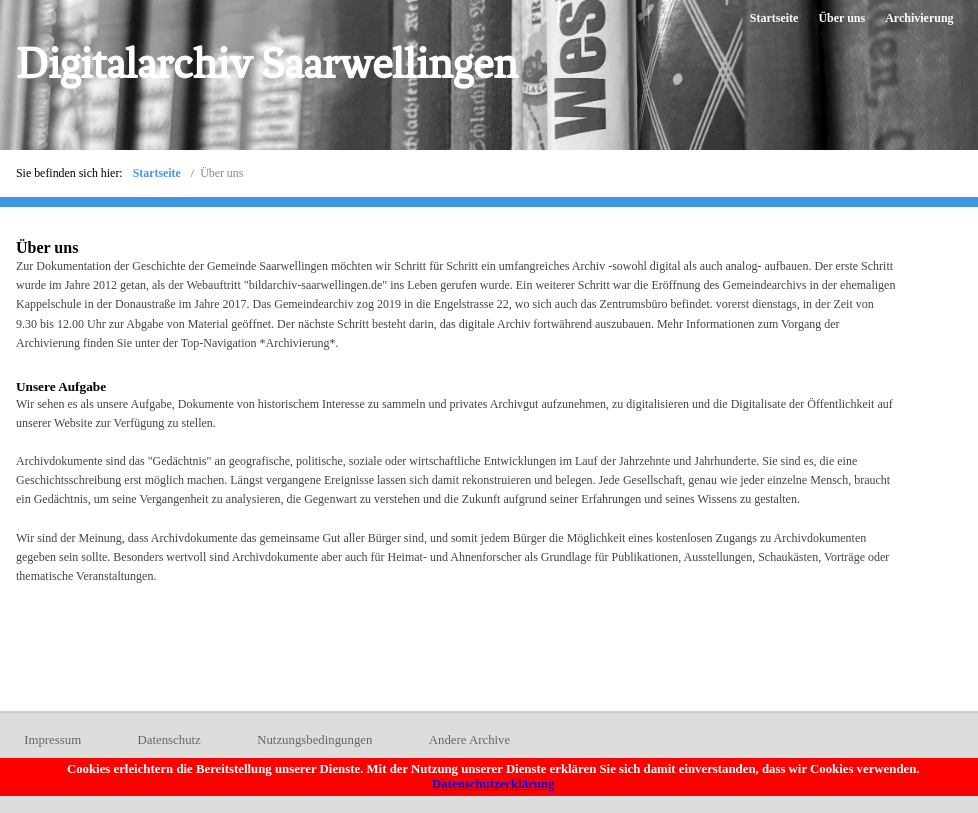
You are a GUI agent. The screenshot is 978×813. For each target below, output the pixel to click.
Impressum (52, 740)
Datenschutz (169, 740)
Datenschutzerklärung (493, 784)
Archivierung (919, 18)
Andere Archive (469, 740)
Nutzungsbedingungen (314, 740)
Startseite (774, 18)
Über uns (841, 18)
